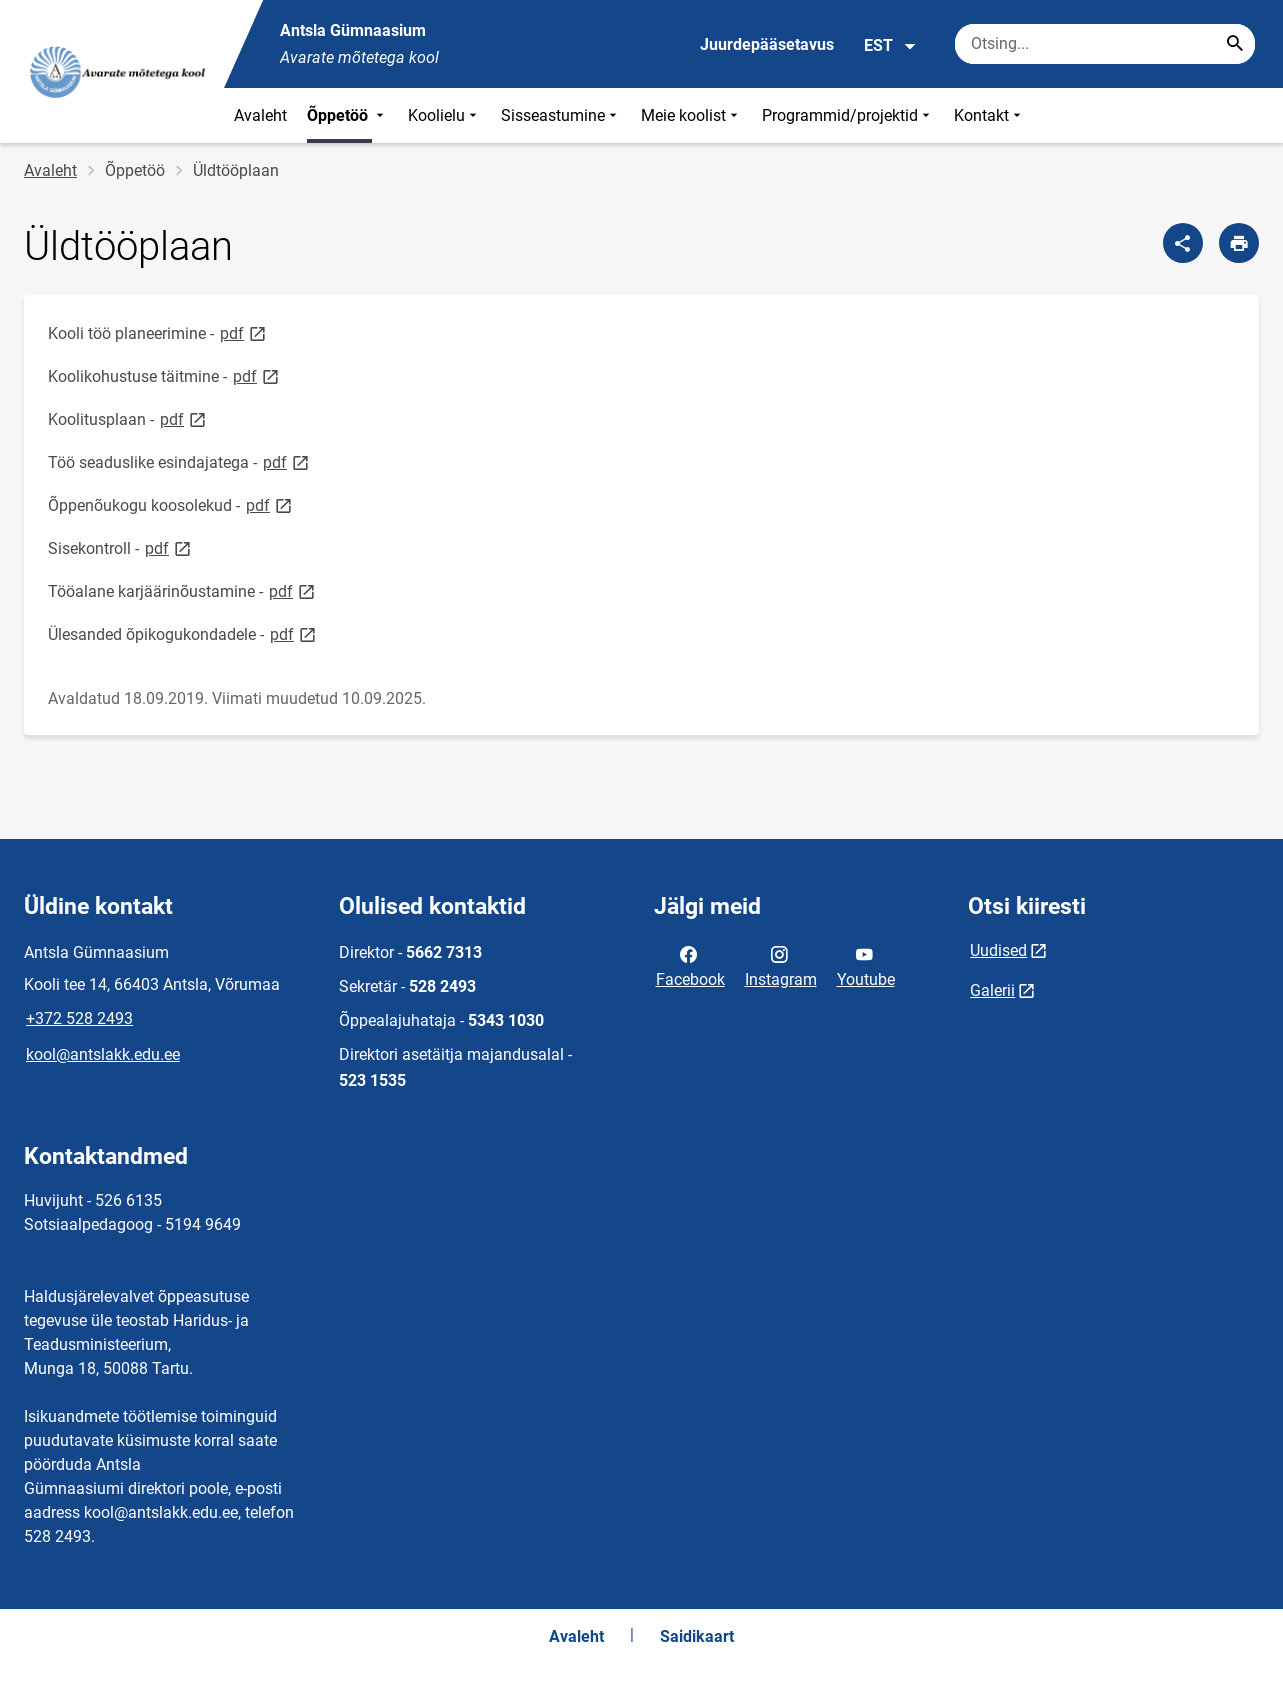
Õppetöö (347, 115)
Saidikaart (697, 1636)
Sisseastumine (561, 115)
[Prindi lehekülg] (1239, 243)
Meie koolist (691, 115)
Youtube (866, 965)
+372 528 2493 (79, 1018)
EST (890, 46)
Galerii (992, 990)
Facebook (690, 965)
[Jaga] (1183, 243)
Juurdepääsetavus (767, 44)
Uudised (998, 950)
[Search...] (1235, 44)
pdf (244, 332)
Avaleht (260, 115)
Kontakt (989, 115)
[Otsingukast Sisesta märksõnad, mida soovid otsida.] (1105, 44)
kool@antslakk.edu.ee (103, 1054)
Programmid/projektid (848, 115)
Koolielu (444, 115)
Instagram (781, 965)
